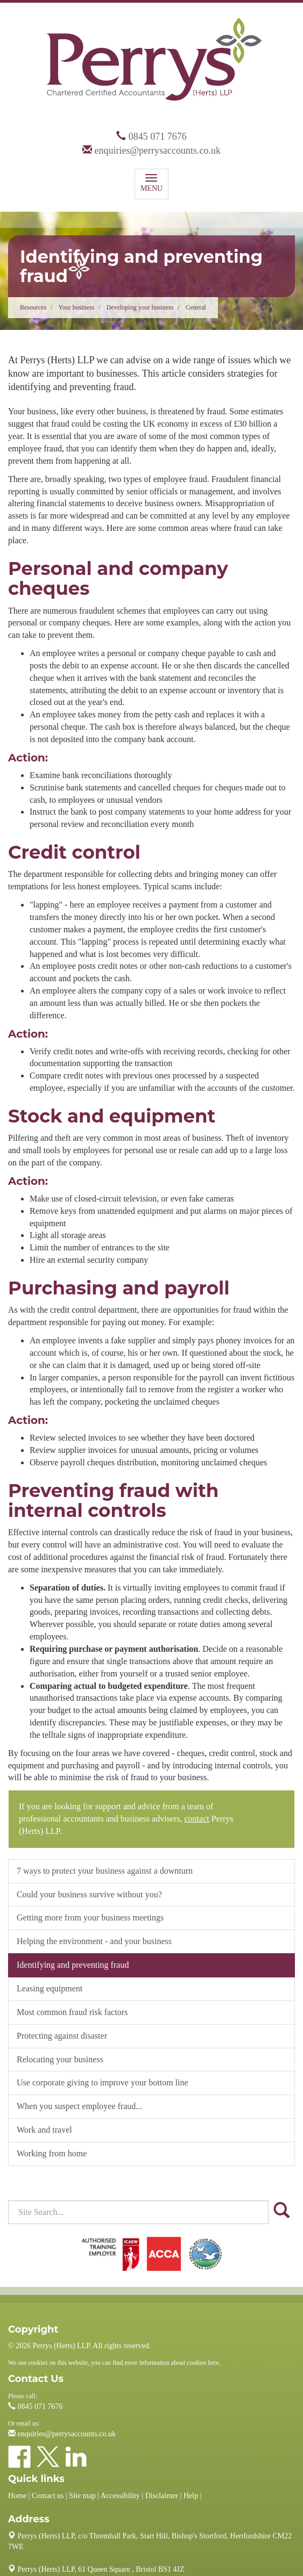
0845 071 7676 (158, 136)
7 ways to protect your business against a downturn (105, 1870)
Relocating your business (60, 2059)
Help (191, 2496)
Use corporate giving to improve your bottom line (102, 2082)
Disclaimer (161, 2496)
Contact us (48, 2496)
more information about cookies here (171, 2362)
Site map (82, 2496)
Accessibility (120, 2496)
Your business (76, 307)
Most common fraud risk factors (72, 2012)
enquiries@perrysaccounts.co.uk (157, 150)
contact (196, 1818)
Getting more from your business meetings (90, 1917)
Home (17, 2496)
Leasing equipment (49, 1988)
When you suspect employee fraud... (79, 2106)
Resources (33, 307)
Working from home (52, 2153)
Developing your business (140, 307)
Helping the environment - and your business (94, 1941)
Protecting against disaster (62, 2035)
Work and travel (44, 2129)
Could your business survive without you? (89, 1894)
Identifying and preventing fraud (73, 1964)
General (196, 307)
